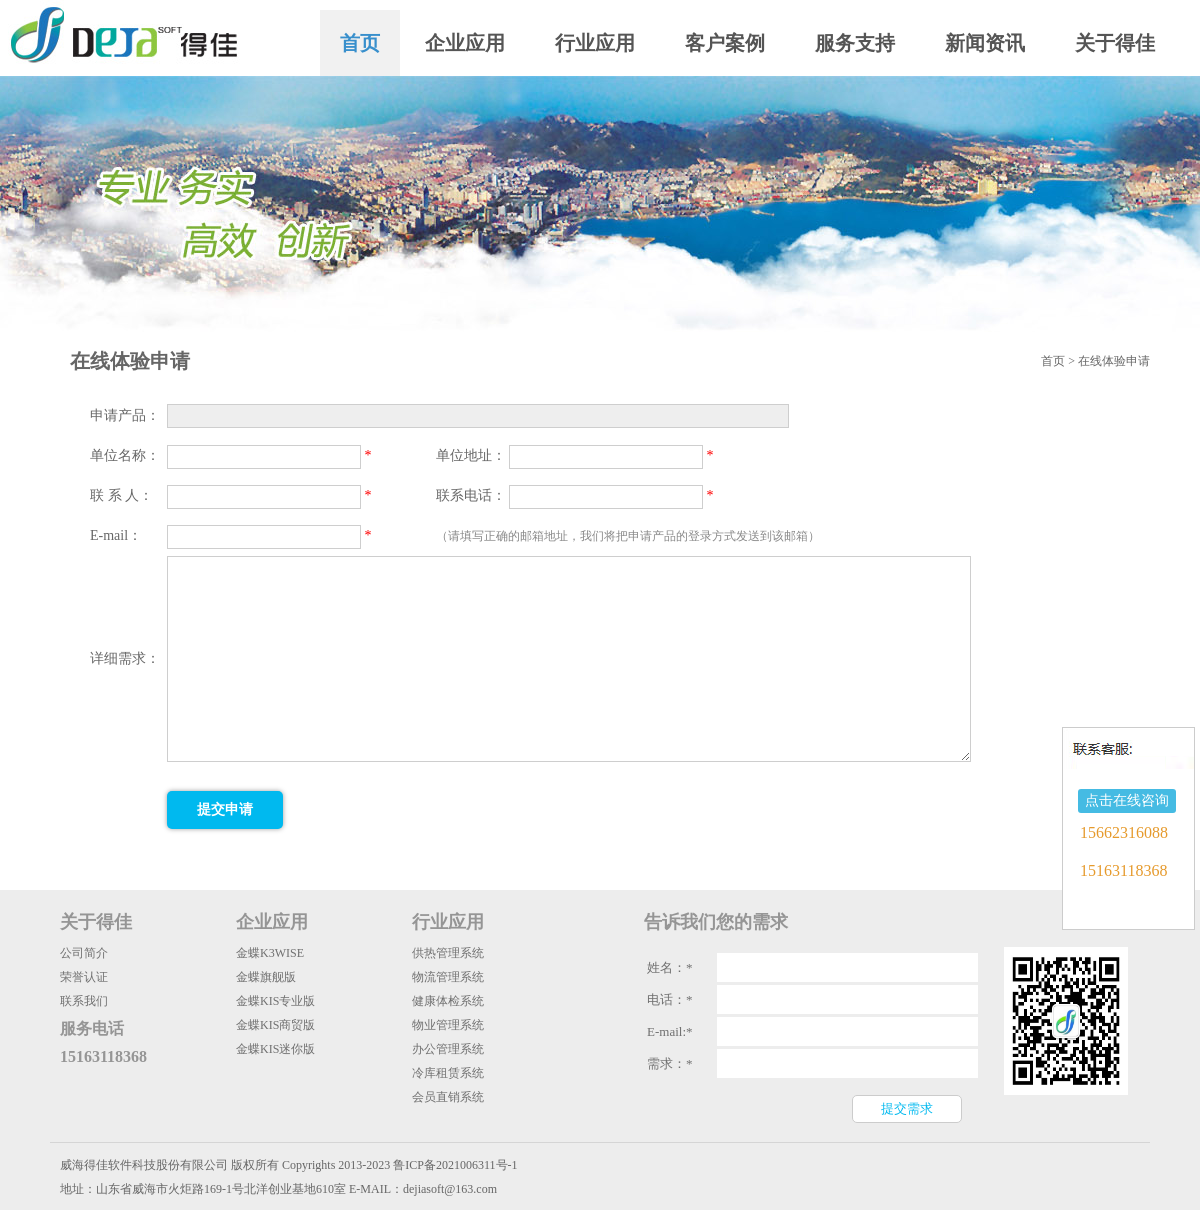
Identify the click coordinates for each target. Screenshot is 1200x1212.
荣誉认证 (84, 977)
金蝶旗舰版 (266, 977)
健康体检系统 (448, 1001)
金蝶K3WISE (270, 953)
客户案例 (725, 43)
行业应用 (595, 43)
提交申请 (225, 809)
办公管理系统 (448, 1049)
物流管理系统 (448, 977)
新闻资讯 (985, 43)
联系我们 (84, 1001)
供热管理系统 (448, 953)
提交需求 (907, 1108)
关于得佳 (1115, 43)
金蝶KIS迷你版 (275, 1049)
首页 (360, 43)
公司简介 (84, 953)
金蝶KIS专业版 (275, 1001)
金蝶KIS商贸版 (275, 1025)
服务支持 (855, 43)
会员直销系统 (448, 1097)
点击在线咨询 (1127, 800)
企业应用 (465, 43)
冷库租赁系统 (448, 1073)
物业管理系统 (448, 1025)
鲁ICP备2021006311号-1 (455, 1165)
